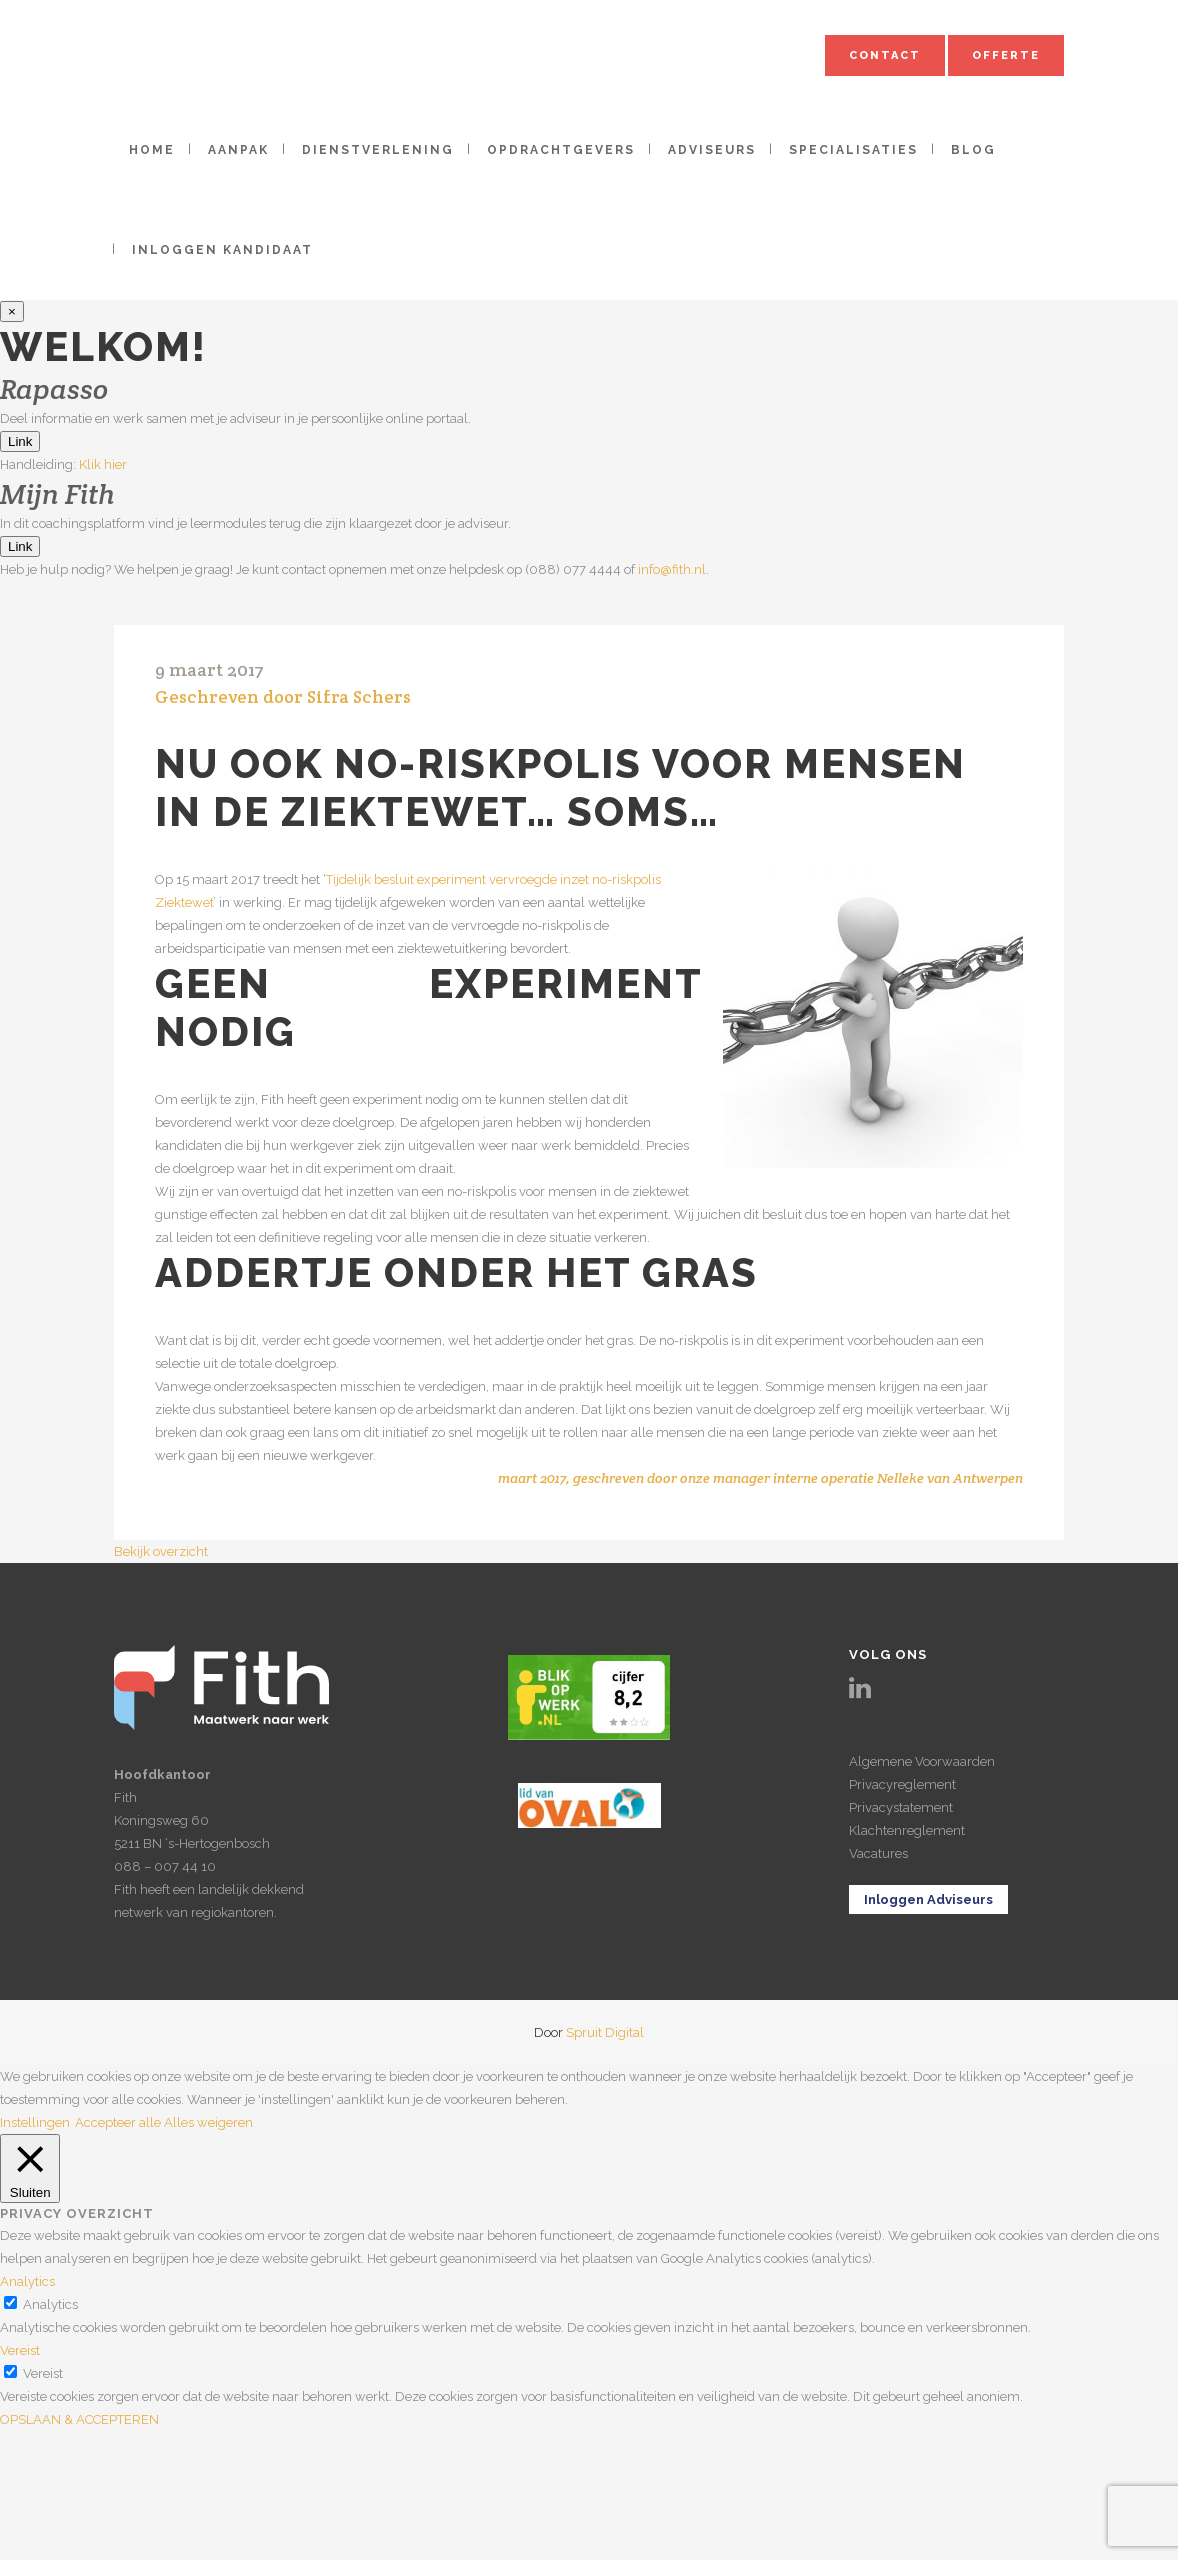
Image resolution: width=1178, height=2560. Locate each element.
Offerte (1006, 55)
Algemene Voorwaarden (922, 1761)
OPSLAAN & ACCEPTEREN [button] (79, 2419)
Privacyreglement (902, 1784)
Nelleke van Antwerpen (950, 1478)
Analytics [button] (27, 2281)
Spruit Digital (605, 2032)
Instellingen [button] (35, 2122)
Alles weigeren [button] (208, 2122)
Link (20, 441)
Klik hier (103, 464)
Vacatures (878, 1853)
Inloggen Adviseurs (928, 1899)
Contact (885, 55)
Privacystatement (901, 1807)
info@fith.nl (672, 569)
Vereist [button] (20, 2350)
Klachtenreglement (907, 1830)
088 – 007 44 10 (165, 1866)
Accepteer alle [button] (118, 2122)
